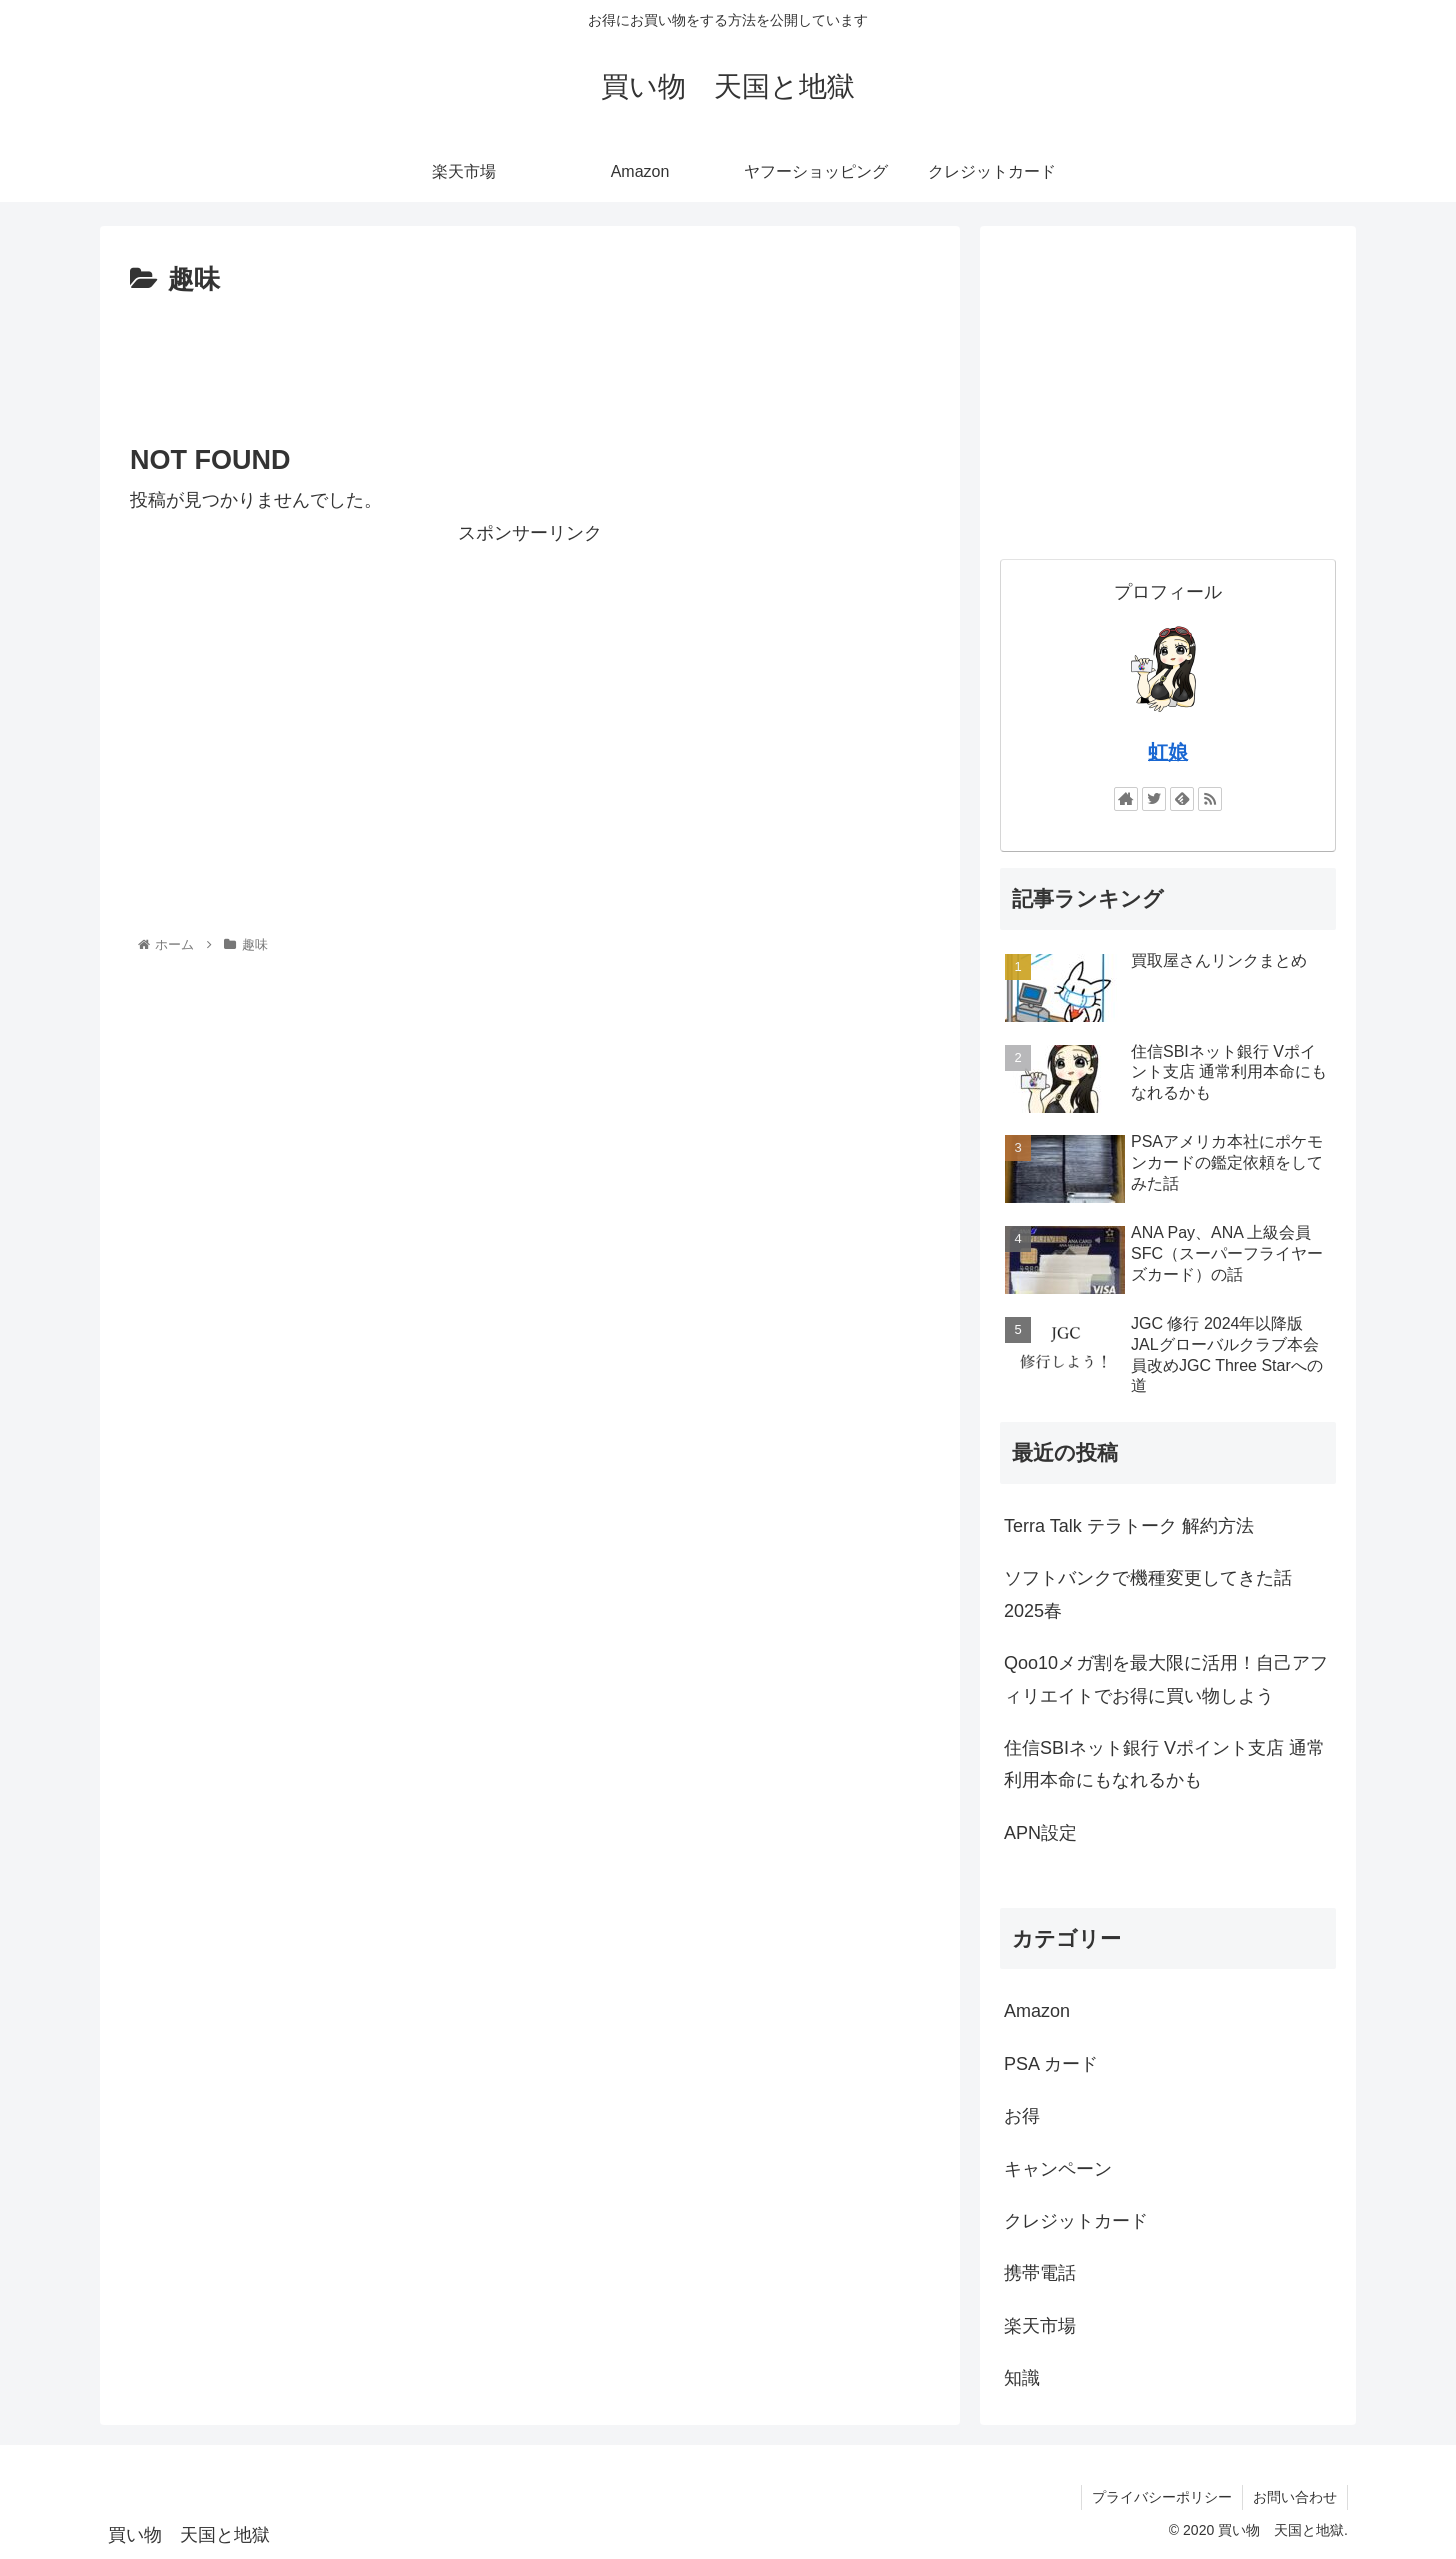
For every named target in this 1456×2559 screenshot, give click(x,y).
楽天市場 (1040, 2326)
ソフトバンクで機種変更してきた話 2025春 (1148, 1594)
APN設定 (1040, 1833)
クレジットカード (1076, 2221)
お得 (1022, 2116)
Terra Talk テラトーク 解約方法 (1129, 1526)
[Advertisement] (530, 358)
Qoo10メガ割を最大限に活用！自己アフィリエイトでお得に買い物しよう (1166, 1679)
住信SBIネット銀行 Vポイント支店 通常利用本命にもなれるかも (1164, 1764)
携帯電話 (1040, 2273)
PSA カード (1051, 2064)
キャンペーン (1058, 2169)
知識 (1022, 2378)
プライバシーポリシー (1162, 2497)
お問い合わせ (1295, 2497)
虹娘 (1168, 752)
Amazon (1037, 2011)
